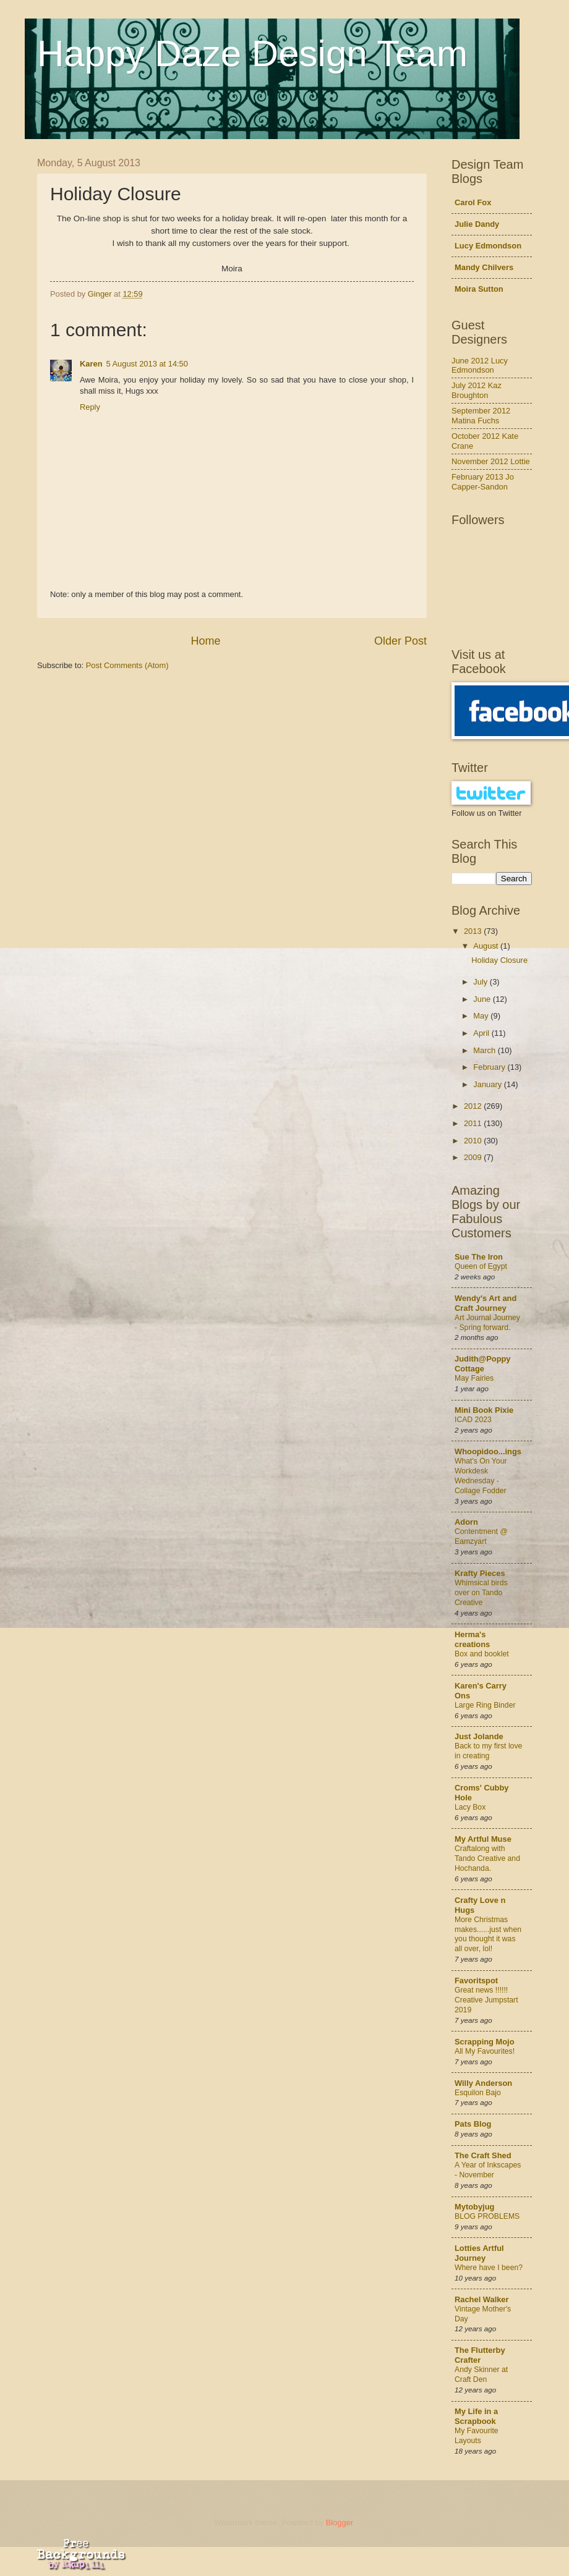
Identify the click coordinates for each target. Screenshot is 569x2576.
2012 (474, 1106)
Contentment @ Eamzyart (481, 1536)
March (485, 1050)
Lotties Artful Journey (479, 2253)
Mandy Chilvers (484, 267)
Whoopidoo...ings (488, 1451)
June (483, 999)
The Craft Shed (483, 2155)
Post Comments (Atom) (127, 665)
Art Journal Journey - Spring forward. (487, 1322)
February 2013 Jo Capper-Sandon (482, 481)
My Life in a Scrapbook (476, 2416)
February (490, 1067)
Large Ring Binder (485, 1705)
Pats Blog (473, 2124)
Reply (90, 407)
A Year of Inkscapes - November (488, 2170)
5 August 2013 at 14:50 (147, 363)
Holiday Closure (499, 960)
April (482, 1033)
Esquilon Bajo (478, 2092)
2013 (474, 931)
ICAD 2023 (473, 1419)
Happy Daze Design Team (252, 53)
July (481, 981)
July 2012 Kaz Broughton (476, 390)
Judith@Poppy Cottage (483, 1363)
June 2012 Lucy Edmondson (479, 365)
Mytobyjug (474, 2206)
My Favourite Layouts (476, 2435)
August (486, 946)
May (481, 1015)
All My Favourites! (485, 2051)
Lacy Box (470, 1807)
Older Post (400, 641)
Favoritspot (476, 1980)
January (488, 1084)
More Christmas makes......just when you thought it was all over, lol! (488, 1934)
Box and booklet (482, 1654)
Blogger (339, 2522)
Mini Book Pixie (484, 1410)
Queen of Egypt (481, 1266)
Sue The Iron (479, 1256)
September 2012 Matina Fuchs (480, 415)
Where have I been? (489, 2267)
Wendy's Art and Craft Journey (485, 1303)
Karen (91, 363)
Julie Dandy (477, 224)
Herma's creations (472, 1639)
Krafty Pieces (480, 1573)
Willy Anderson (483, 2083)
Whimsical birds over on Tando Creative (481, 1592)
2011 (474, 1123)
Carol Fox (473, 202)
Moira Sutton (479, 289)
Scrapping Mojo (485, 2041)
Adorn (466, 1522)
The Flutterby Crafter (480, 2355)
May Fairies (474, 1378)
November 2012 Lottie (490, 461)
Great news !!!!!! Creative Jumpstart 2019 (486, 2000)
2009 (474, 1157)
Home (205, 641)
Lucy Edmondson (488, 245)
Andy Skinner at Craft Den (481, 2374)
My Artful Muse (483, 1839)
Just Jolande (479, 1736)
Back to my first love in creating (488, 1751)
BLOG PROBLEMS (487, 2216)
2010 (474, 1140)
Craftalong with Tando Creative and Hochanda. (487, 1858)
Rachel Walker (482, 2299)
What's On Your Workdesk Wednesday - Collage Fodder (481, 1476)
